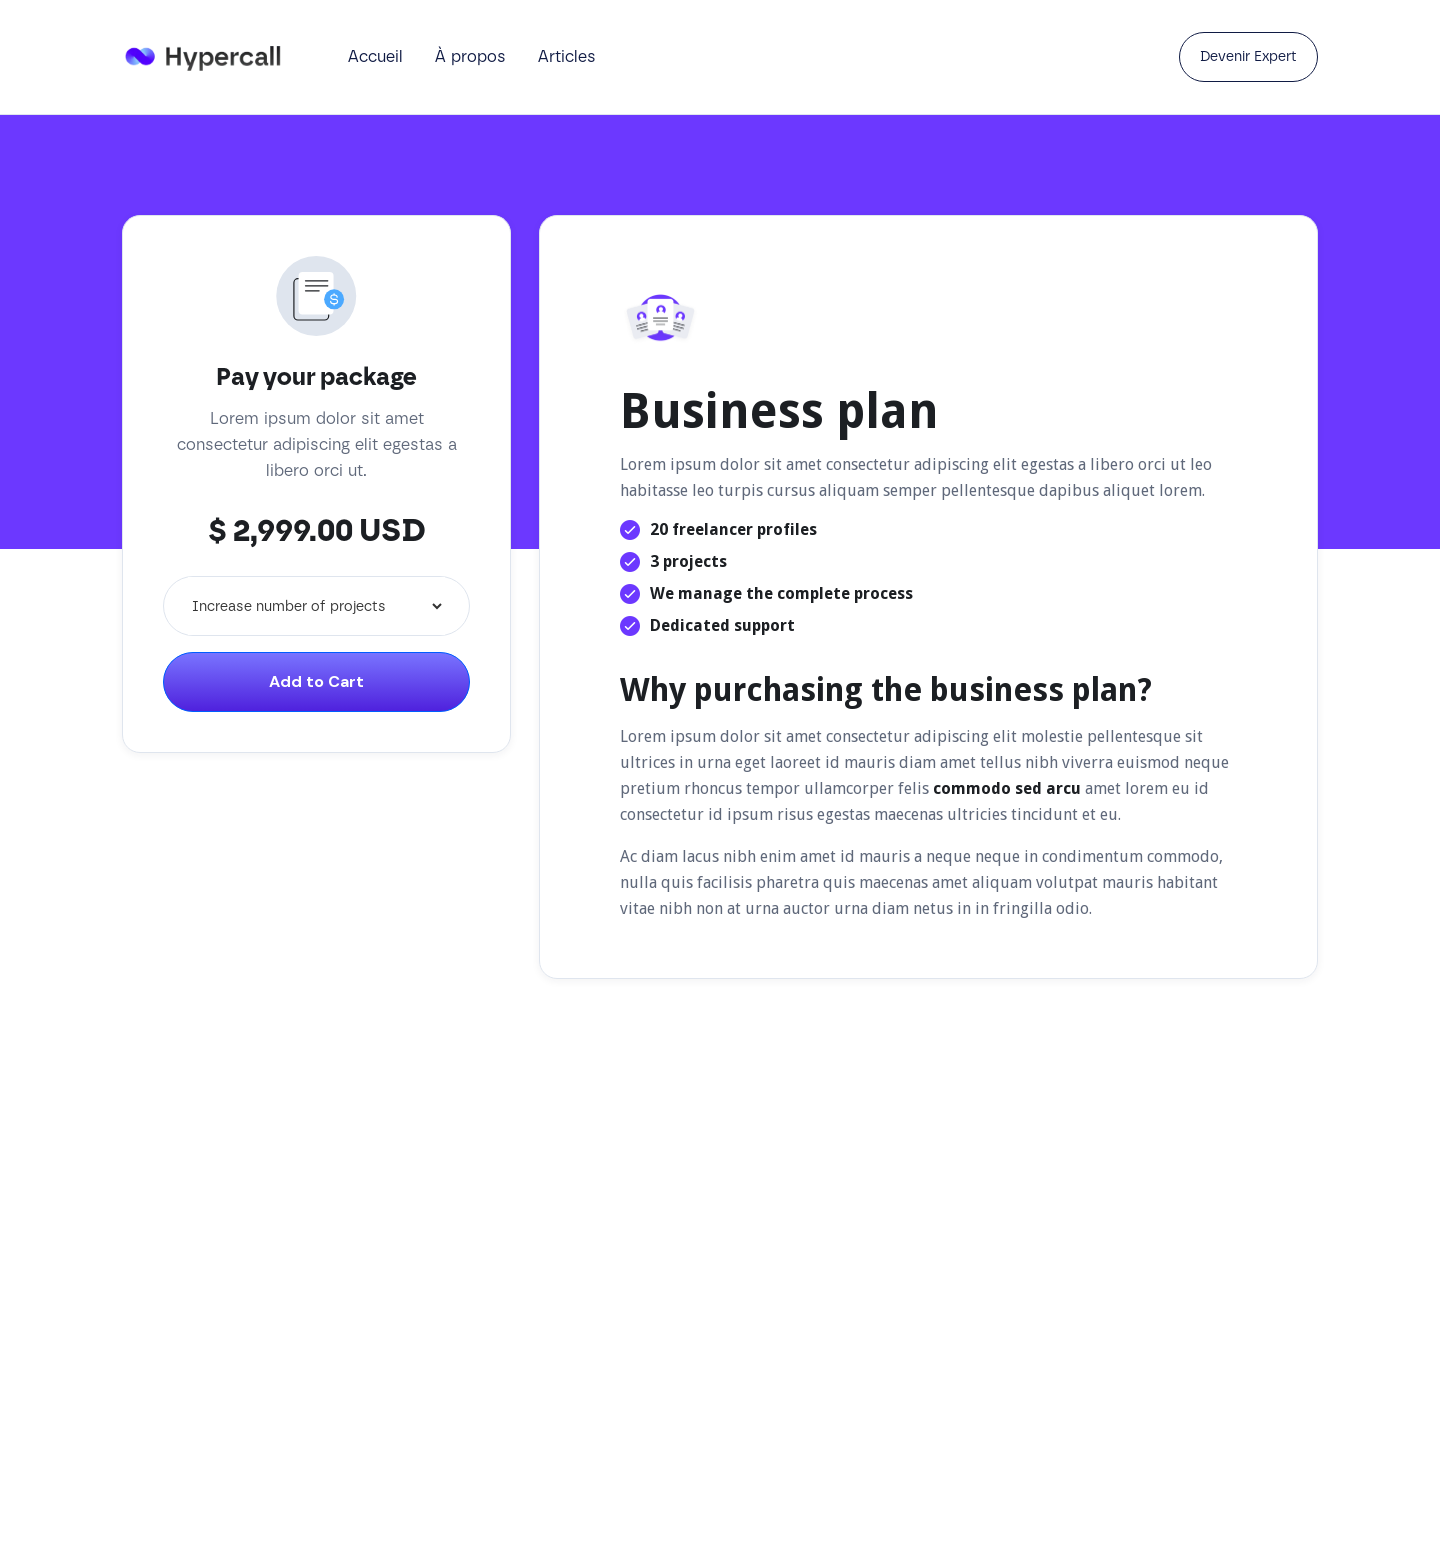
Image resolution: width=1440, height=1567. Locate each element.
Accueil (375, 57)
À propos (470, 57)
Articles (567, 57)
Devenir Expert (1248, 56)
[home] (215, 57)
